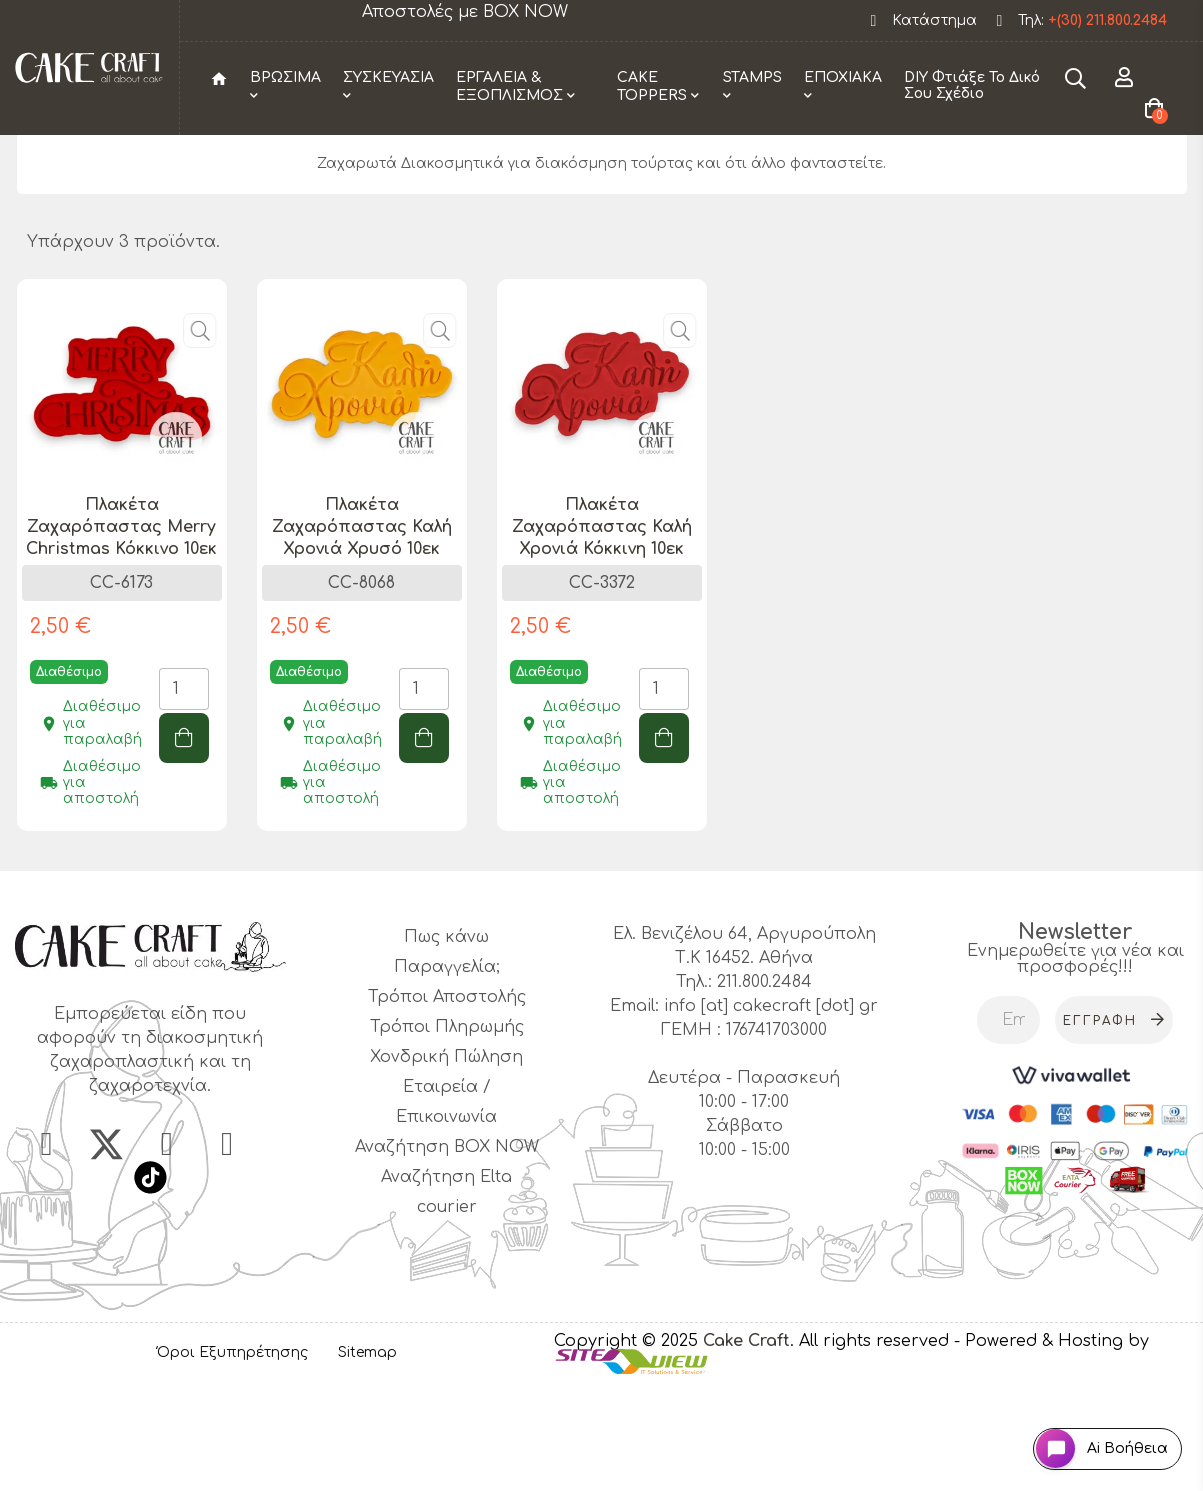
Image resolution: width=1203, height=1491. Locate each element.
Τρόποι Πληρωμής (447, 1129)
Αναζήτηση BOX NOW (447, 1249)
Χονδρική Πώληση (446, 1159)
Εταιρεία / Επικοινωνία (446, 1204)
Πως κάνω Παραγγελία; (447, 1054)
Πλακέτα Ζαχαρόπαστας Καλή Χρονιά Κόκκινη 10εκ (602, 629)
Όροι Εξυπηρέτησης (232, 1455)
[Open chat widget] (1088, 1434)
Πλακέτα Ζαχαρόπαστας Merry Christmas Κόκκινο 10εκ (121, 629)
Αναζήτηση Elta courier (446, 1294)
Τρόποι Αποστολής (447, 1099)
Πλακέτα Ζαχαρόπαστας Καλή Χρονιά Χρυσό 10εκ (362, 629)
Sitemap (367, 1455)
